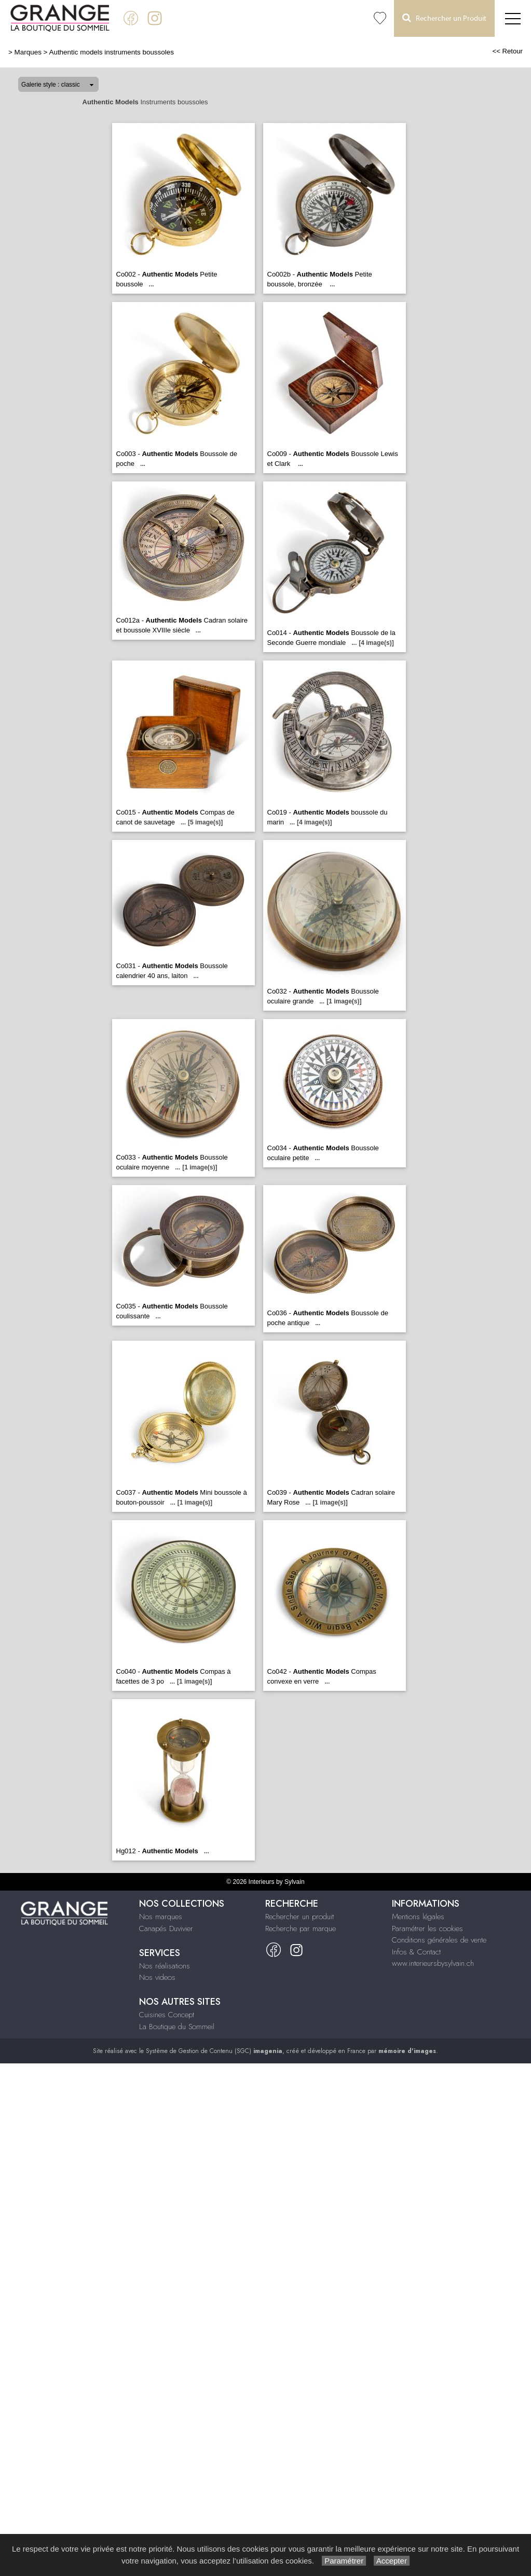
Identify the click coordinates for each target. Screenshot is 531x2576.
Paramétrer (343, 2560)
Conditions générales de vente (439, 1940)
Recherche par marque (300, 1928)
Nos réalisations (164, 1966)
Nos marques (160, 1916)
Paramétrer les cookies (427, 1928)
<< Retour (507, 51)
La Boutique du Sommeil (176, 2026)
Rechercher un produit (299, 1916)
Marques (28, 52)
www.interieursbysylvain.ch (433, 1963)
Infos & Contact (416, 1952)
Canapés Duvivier (166, 1928)
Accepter (391, 2560)
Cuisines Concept (166, 2014)
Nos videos (157, 1977)
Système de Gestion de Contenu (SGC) (214, 2051)
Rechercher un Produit (444, 18)
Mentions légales (418, 1916)
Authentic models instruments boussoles (111, 52)
